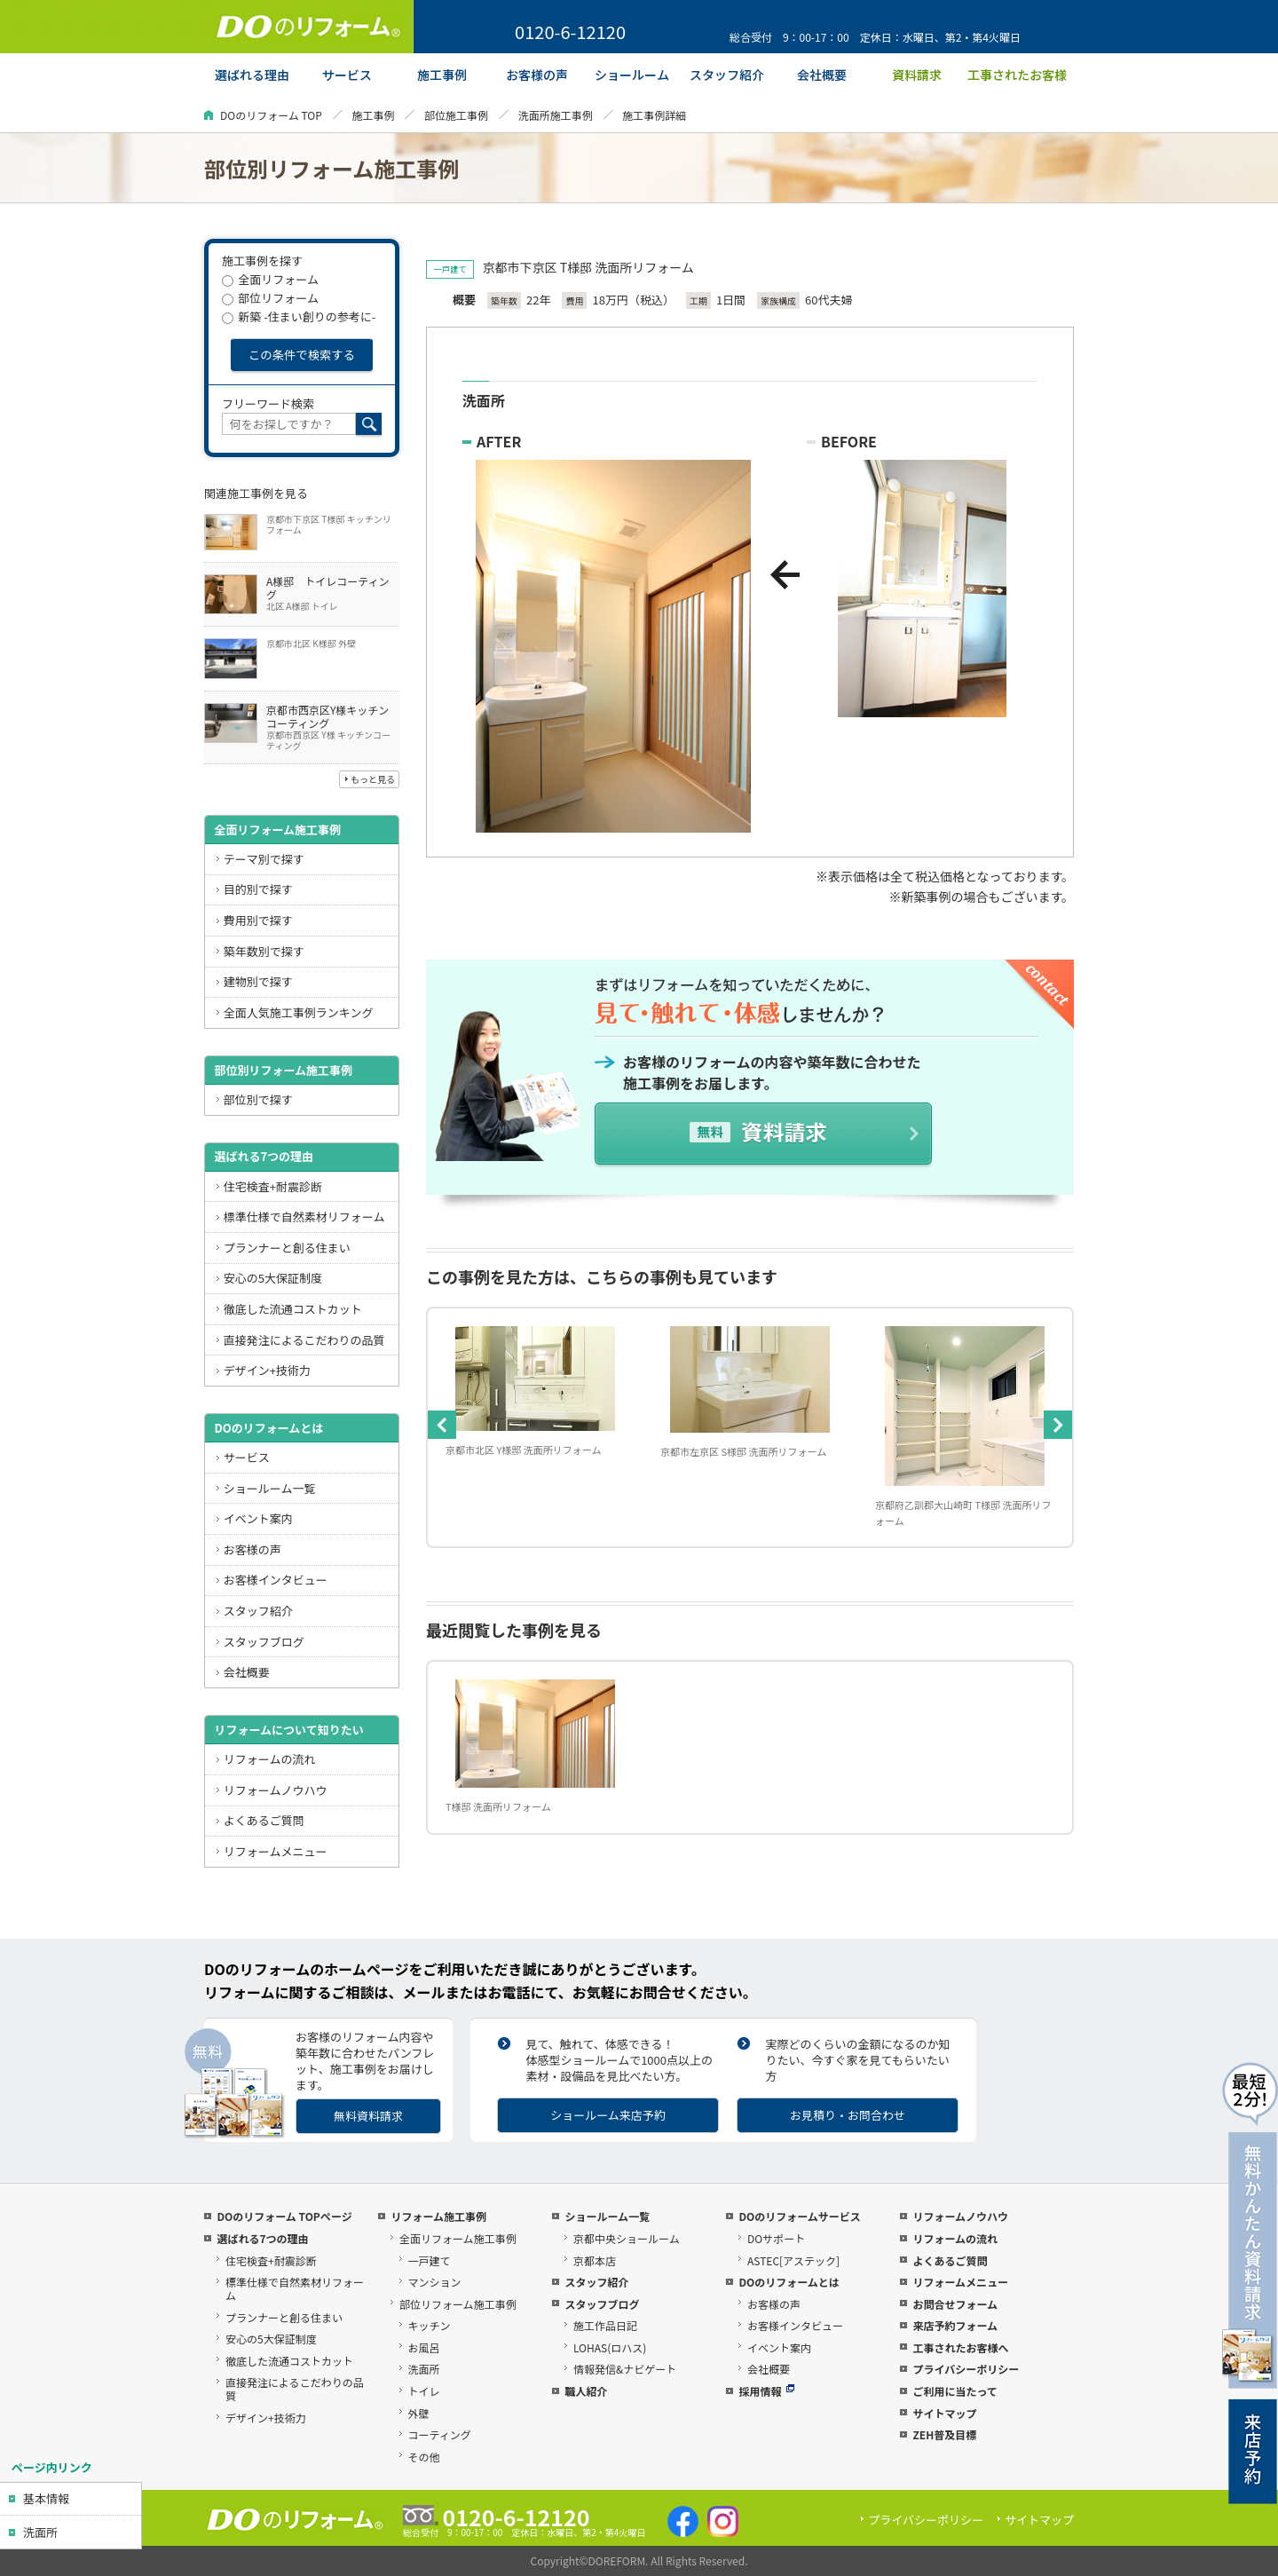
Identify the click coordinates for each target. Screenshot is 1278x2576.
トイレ (424, 2390)
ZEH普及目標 (944, 2434)
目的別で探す (258, 889)
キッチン (429, 2325)
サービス (247, 1457)
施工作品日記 (605, 2325)
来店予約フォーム (955, 2325)
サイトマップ (944, 2413)
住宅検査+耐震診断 (273, 1186)
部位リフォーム (270, 297)
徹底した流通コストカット (293, 1308)
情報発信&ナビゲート (624, 2368)
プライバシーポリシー (965, 2368)
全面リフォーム (270, 279)
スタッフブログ (264, 1641)
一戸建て (429, 2260)
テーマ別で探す (264, 858)
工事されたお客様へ (960, 2347)
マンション (435, 2281)
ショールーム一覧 (270, 1488)
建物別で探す (258, 981)
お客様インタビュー (275, 1579)
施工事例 (372, 114)
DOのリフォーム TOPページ (284, 2216)
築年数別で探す (264, 951)
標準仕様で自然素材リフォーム (304, 1216)
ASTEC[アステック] (793, 2260)
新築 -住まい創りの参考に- (298, 316)
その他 (424, 2456)
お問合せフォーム (955, 2303)
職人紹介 (585, 2390)
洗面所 (40, 2532)
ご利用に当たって (954, 2390)
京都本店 (594, 2260)
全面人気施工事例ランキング (299, 1012)
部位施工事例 (456, 114)
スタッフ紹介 (258, 1610)
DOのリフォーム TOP (271, 114)
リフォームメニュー (275, 1851)
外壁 (419, 2413)
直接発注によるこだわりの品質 (304, 1339)
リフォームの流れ (270, 1758)
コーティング (439, 2434)
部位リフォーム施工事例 (458, 2303)
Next (1058, 1424)
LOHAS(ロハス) (609, 2347)
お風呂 (424, 2347)
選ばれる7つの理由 (263, 1156)
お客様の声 (252, 1549)
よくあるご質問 (264, 1820)
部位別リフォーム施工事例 (283, 1070)
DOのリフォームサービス (799, 2216)
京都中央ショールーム (626, 2238)
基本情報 (46, 2498)
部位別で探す (258, 1099)
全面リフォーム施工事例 (277, 829)
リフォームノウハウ (275, 1790)
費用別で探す (258, 920)
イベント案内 (258, 1518)
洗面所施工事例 (555, 114)
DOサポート (776, 2238)
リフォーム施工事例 (438, 2216)
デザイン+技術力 (267, 1370)
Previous (442, 1424)
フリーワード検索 (268, 403)
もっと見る (373, 779)
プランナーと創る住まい (287, 1247)
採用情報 (766, 2390)
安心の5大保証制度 (273, 1277)
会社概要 (247, 1671)
